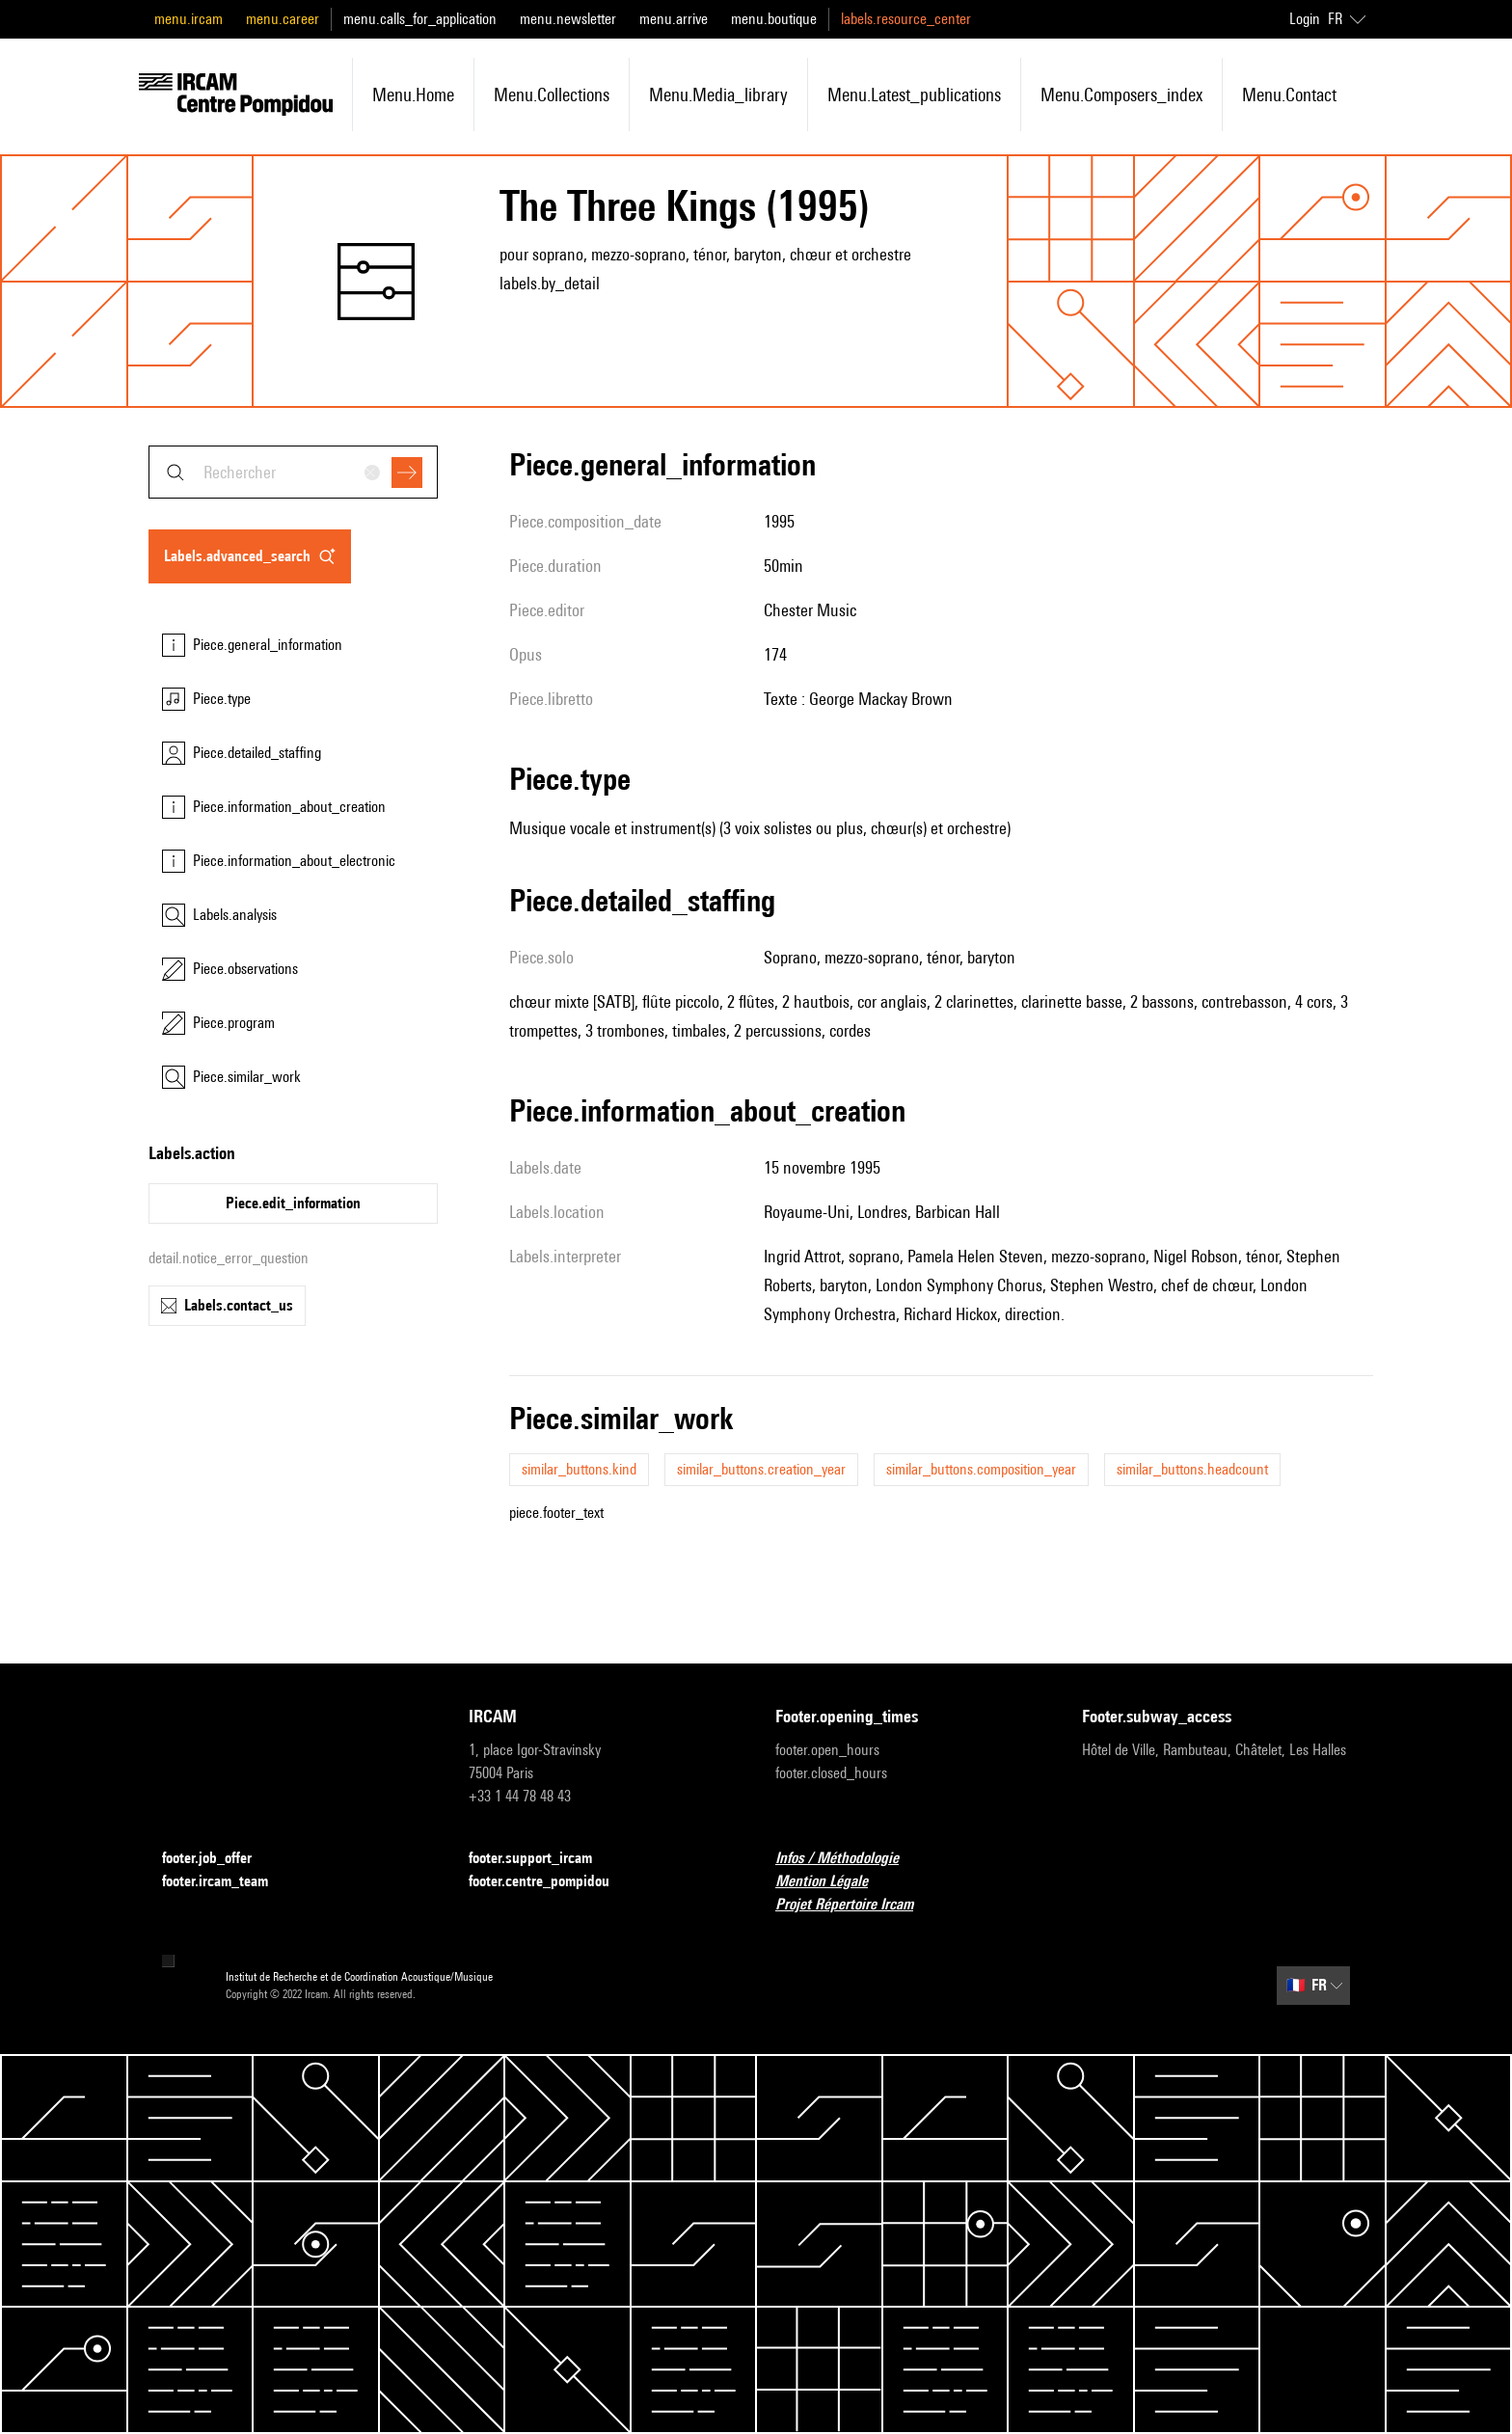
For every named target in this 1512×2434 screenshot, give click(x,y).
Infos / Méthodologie (848, 1859)
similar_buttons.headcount (1192, 1469)
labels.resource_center (906, 19)
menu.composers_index (1121, 94)
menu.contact (1289, 94)
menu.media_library (718, 94)
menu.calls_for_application (420, 19)
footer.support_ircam (542, 1859)
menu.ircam (188, 19)
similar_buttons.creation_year (761, 1469)
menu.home (413, 94)
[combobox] (293, 472)
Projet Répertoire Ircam (855, 1905)
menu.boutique (774, 19)
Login (1304, 19)
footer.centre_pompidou (551, 1882)
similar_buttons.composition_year (981, 1469)
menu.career (282, 19)
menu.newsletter (568, 19)
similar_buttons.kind (579, 1469)
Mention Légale (833, 1882)
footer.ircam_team (226, 1882)
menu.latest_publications (914, 94)
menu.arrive (673, 19)
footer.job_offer (218, 1859)
